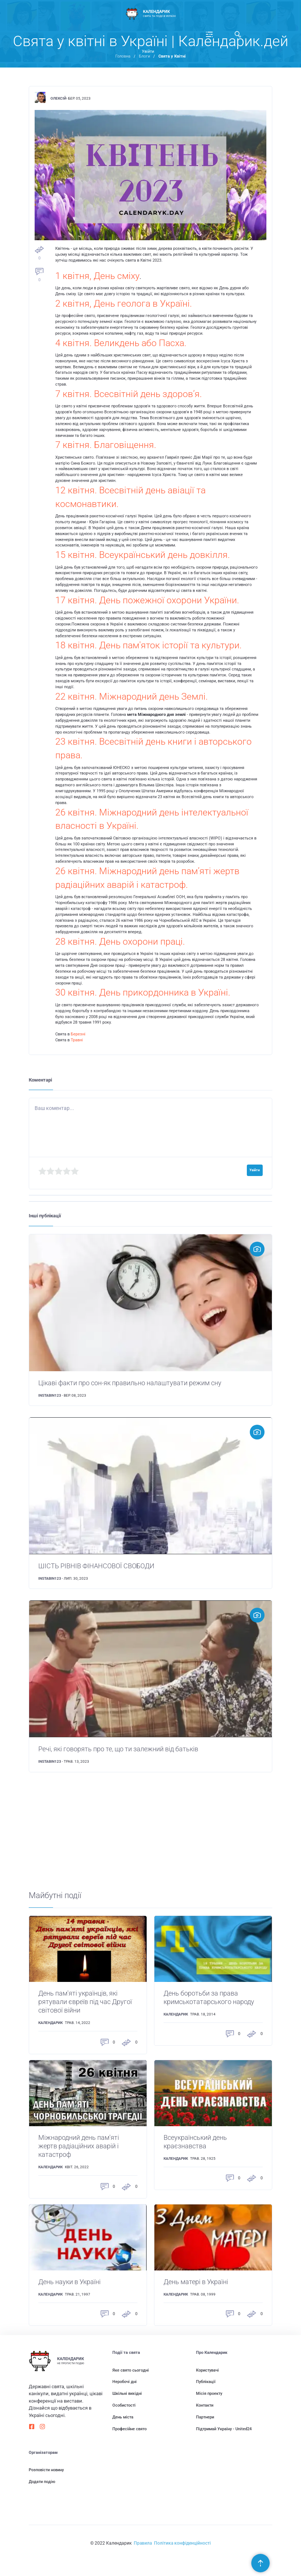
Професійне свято (129, 2429)
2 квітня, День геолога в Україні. (123, 303)
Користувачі (207, 2370)
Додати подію (42, 2481)
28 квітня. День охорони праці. (120, 941)
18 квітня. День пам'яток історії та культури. (148, 645)
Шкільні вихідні (127, 2393)
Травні (77, 1040)
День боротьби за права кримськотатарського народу (209, 1998)
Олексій (58, 98)
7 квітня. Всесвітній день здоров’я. (128, 394)
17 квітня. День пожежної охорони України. (147, 600)
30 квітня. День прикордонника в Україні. (142, 992)
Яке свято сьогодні (130, 2370)
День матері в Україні (196, 2282)
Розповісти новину (46, 2470)
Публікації (206, 2381)
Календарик (50, 2023)
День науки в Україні (69, 2282)
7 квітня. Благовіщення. (105, 444)
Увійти (148, 51)
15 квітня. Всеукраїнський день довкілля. (142, 554)
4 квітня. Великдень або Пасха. (120, 343)
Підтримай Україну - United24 (224, 2429)
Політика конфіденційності (182, 2543)
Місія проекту (209, 2393)
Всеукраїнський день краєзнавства (195, 2142)
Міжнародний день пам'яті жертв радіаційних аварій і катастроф (78, 2146)
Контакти (204, 2405)
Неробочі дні (124, 2381)
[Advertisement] (150, 1838)
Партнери (205, 2417)
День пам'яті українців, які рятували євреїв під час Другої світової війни (85, 2002)
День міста (122, 2417)
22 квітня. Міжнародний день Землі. (131, 696)
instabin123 (49, 1395)
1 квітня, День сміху (97, 275)
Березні (78, 1034)
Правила (143, 2543)
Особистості (124, 2405)
